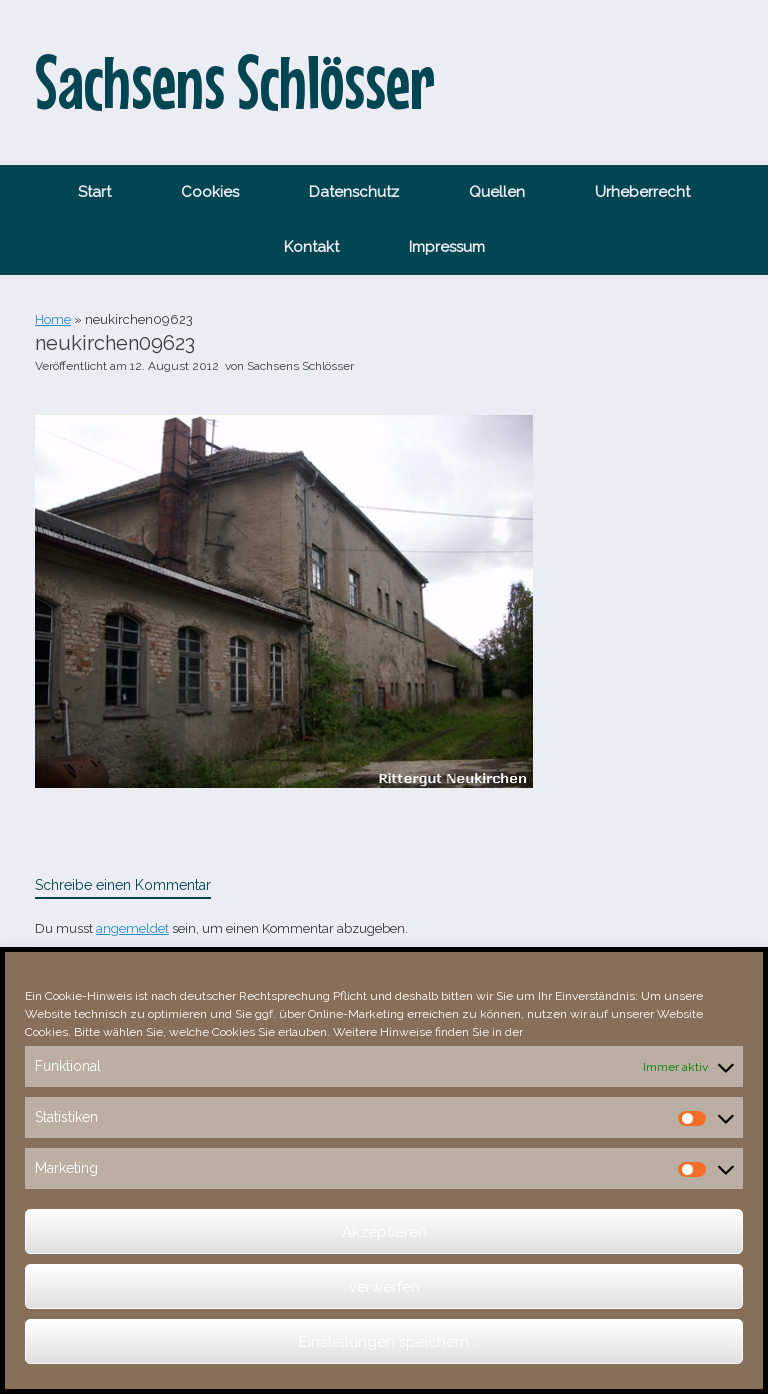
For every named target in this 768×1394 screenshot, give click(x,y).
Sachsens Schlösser (300, 366)
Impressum (447, 247)
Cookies (210, 192)
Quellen (497, 192)
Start (94, 192)
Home (53, 319)
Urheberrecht (642, 192)
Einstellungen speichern (384, 1342)
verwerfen (384, 1287)
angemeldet (132, 928)
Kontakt (311, 247)
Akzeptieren (384, 1232)
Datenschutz (354, 192)
